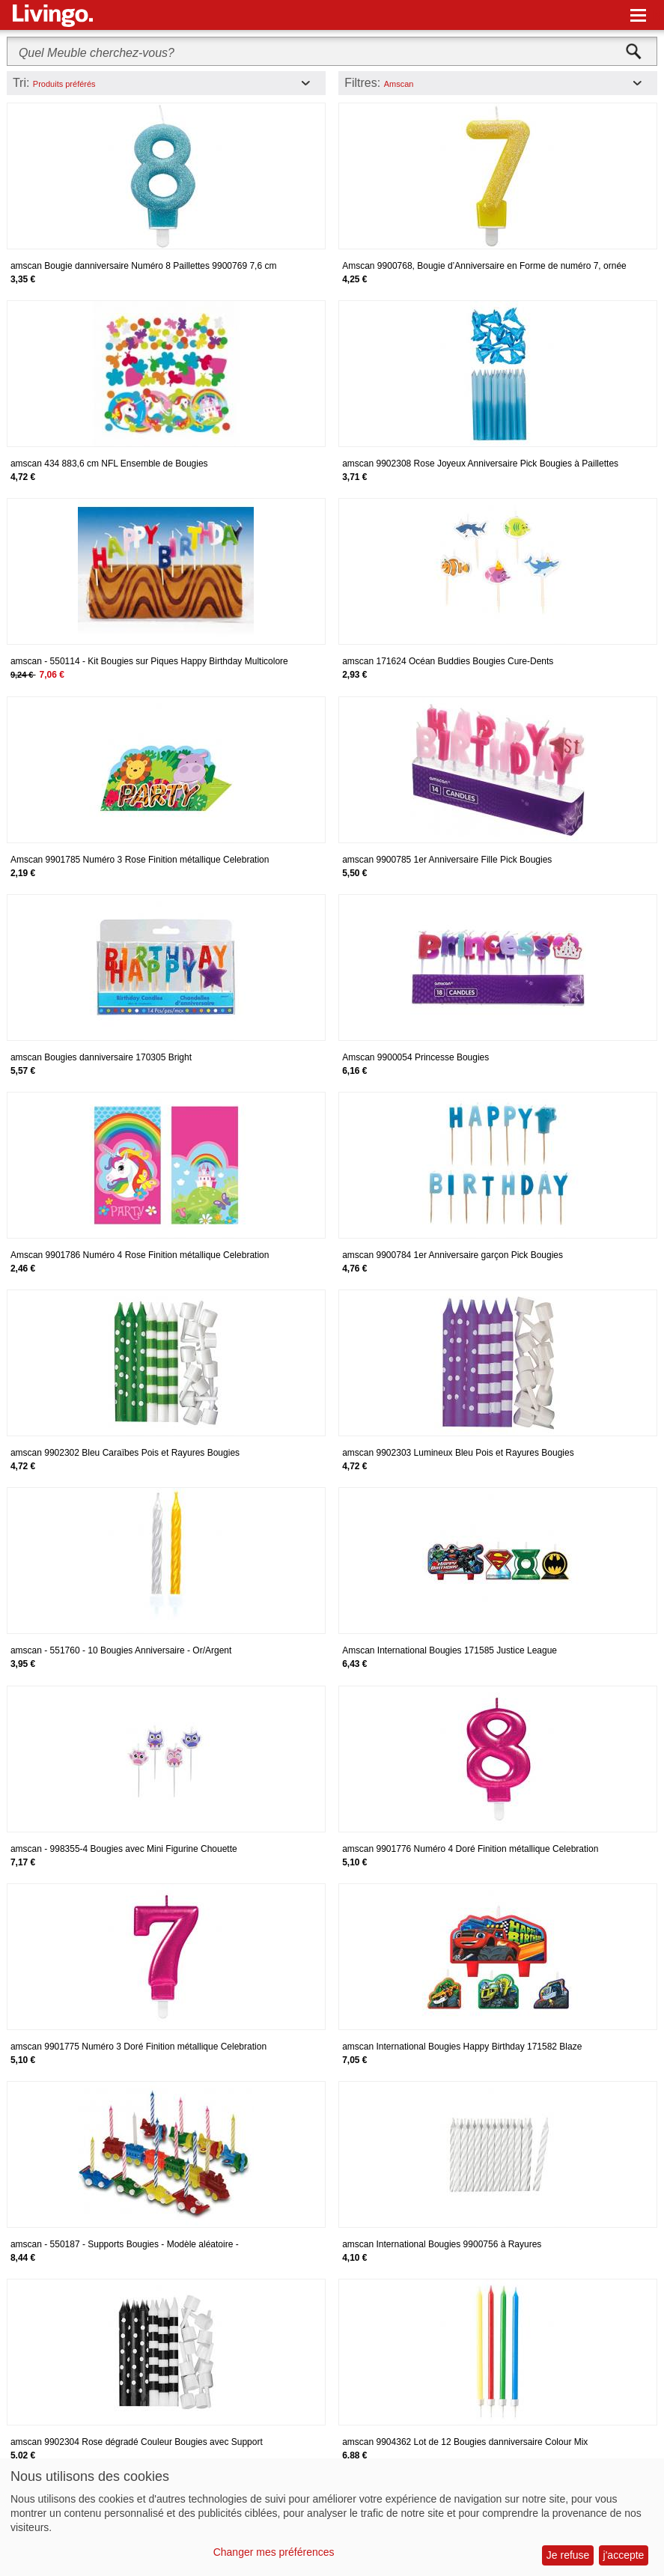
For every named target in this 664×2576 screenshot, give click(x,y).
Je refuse (568, 2555)
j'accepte (624, 2555)
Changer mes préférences (274, 2552)
